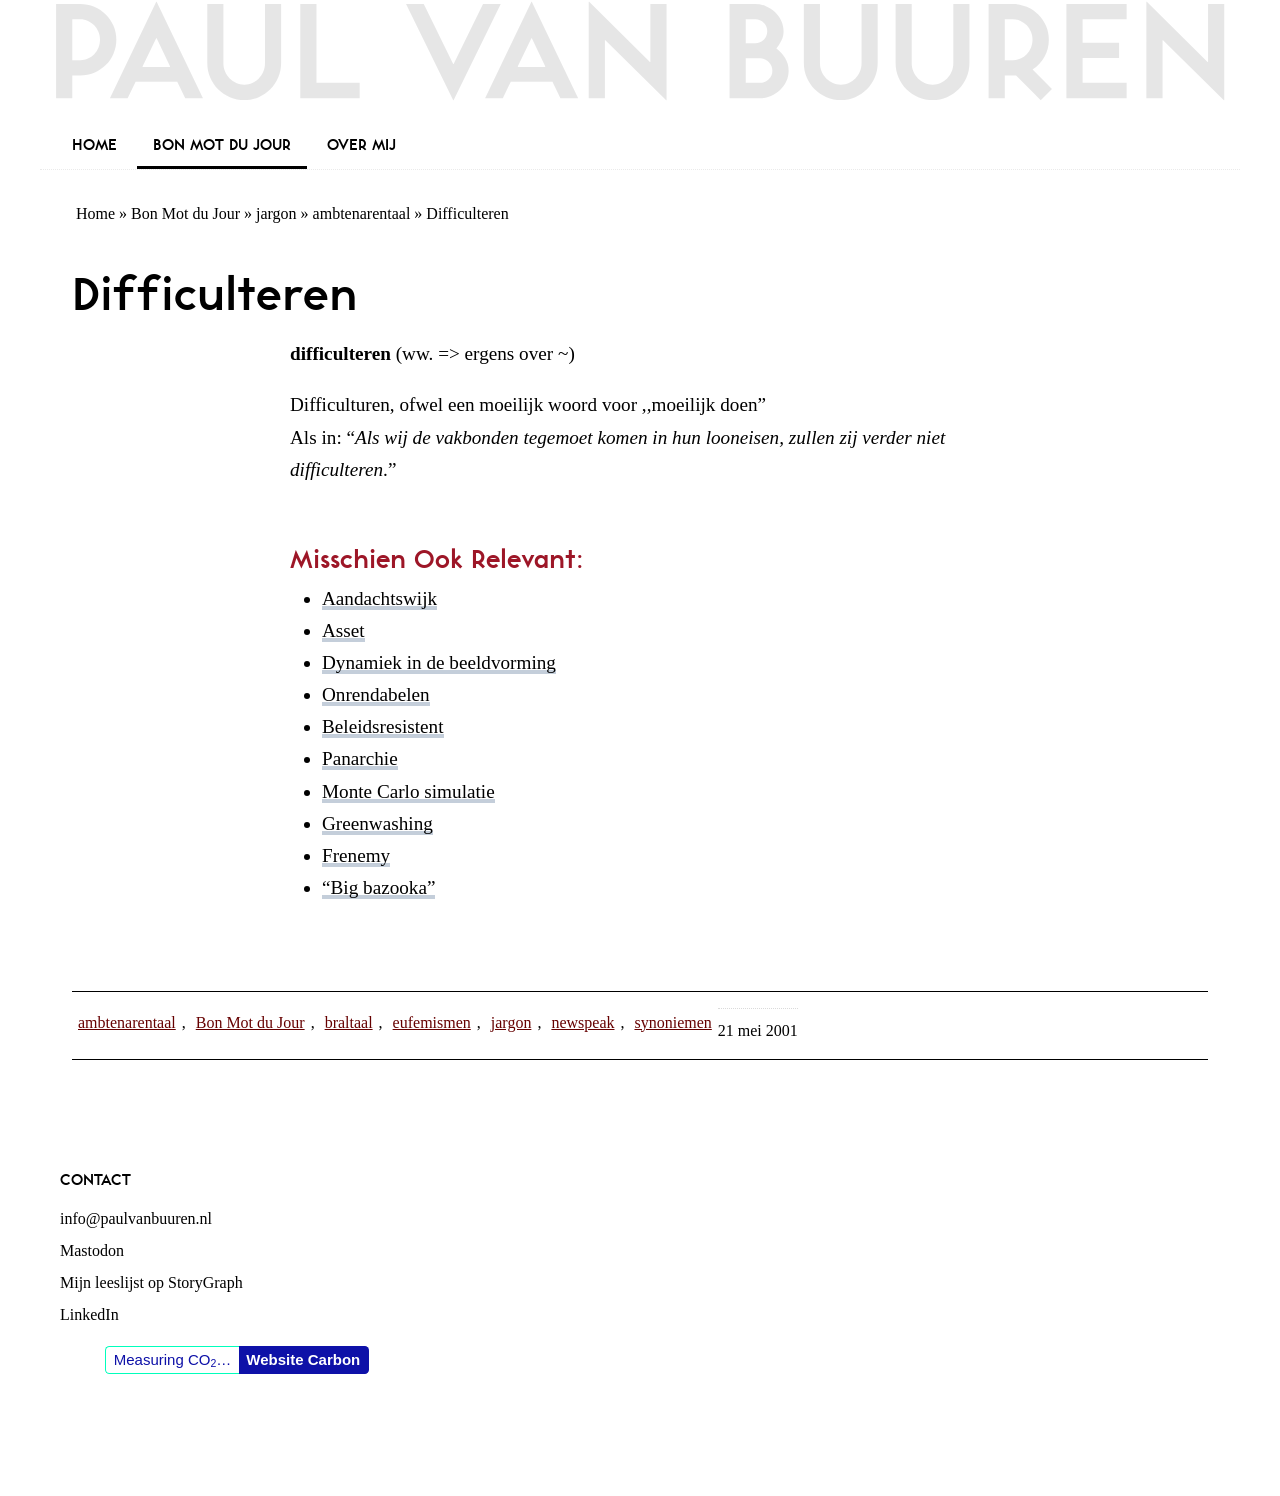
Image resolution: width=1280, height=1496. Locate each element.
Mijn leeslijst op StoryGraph (151, 1282)
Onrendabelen (376, 694)
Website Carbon (303, 1359)
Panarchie (360, 758)
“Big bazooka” (378, 887)
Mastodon (92, 1250)
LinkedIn (89, 1314)
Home (95, 213)
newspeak (582, 1022)
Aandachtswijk (379, 598)
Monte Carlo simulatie (408, 791)
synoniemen (672, 1022)
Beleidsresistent (383, 726)
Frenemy (356, 855)
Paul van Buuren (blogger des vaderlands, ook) (640, 64)
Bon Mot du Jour (185, 213)
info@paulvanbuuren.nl (136, 1218)
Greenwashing (377, 823)
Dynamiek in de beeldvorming (439, 662)
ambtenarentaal (362, 213)
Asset (343, 630)
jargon (276, 213)
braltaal (349, 1022)
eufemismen (432, 1022)
